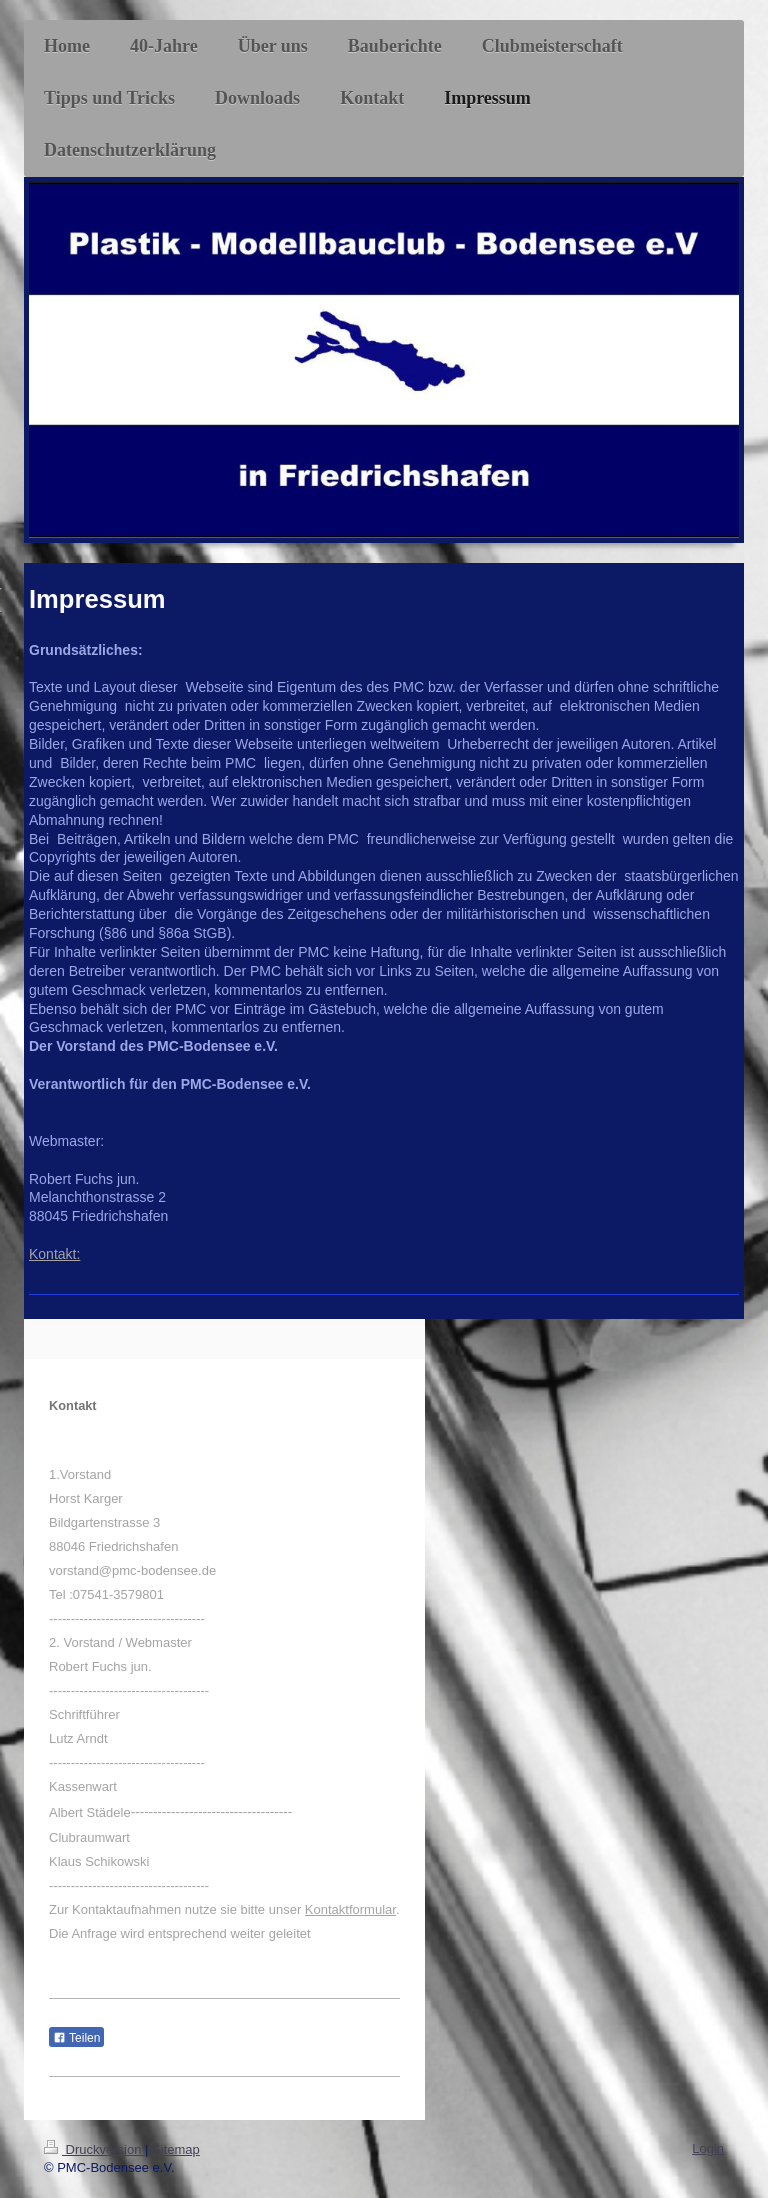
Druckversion (94, 2149)
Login (708, 2148)
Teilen (76, 2038)
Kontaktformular (350, 1909)
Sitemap (176, 2149)
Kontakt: (54, 1254)
